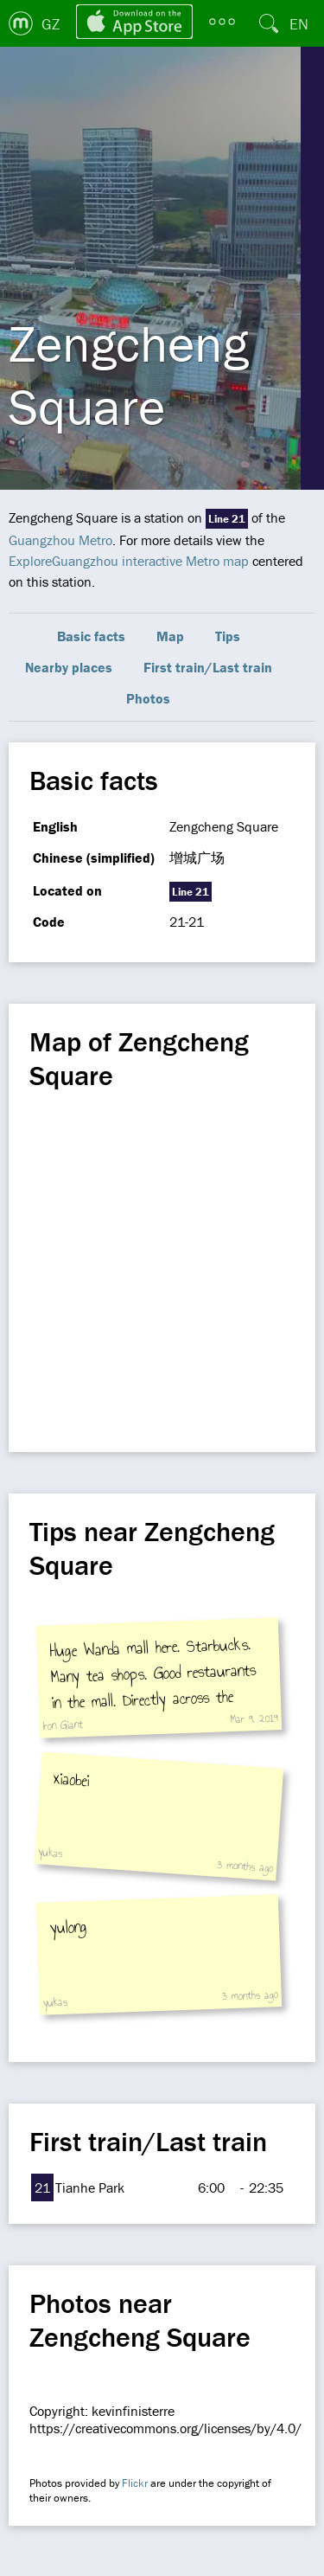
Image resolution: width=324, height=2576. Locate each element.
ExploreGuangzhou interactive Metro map (129, 560)
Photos (148, 698)
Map (170, 636)
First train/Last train (207, 667)
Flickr (135, 2483)
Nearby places (68, 667)
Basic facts (91, 636)
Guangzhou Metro (60, 540)
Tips (227, 636)
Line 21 (226, 518)
